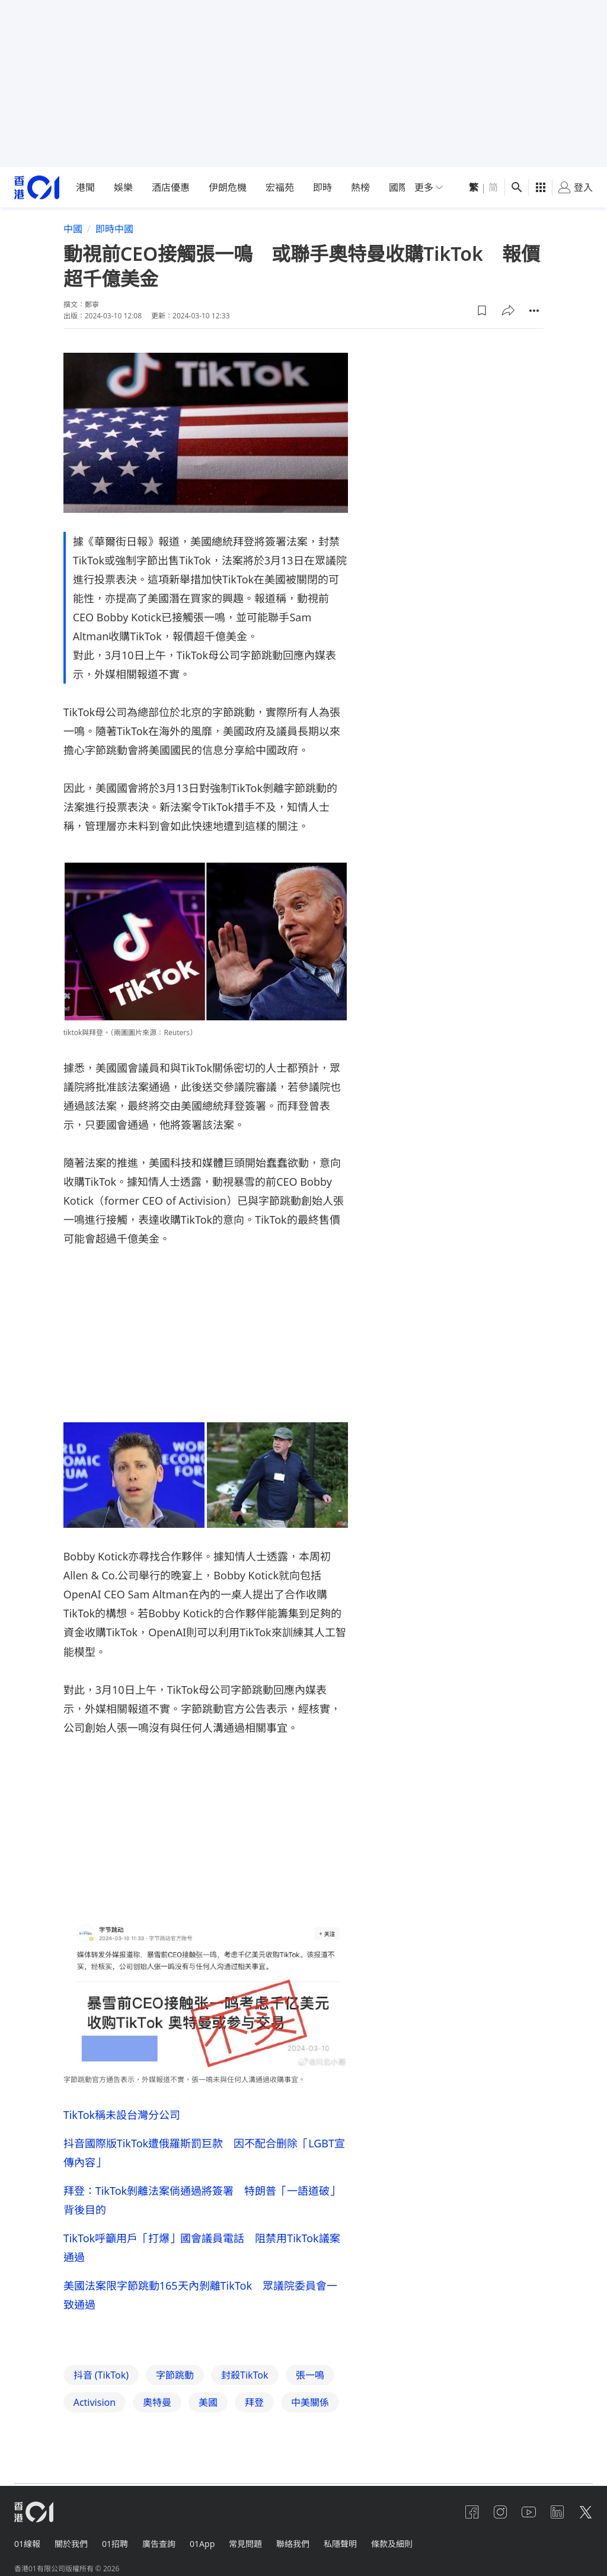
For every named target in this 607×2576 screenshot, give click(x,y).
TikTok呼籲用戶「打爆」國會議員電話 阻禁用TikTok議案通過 (201, 2247)
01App (202, 2543)
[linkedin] (557, 2512)
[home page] (36, 187)
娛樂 (123, 187)
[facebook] (472, 2512)
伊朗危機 (228, 187)
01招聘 (115, 2543)
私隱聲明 (340, 2543)
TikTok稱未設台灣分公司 (122, 2115)
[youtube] (529, 2512)
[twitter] (586, 2512)
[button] (481, 310)
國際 (398, 187)
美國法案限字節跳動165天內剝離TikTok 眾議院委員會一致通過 (200, 2295)
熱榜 (360, 187)
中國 (72, 228)
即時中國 (114, 228)
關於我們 (71, 2543)
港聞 (85, 187)
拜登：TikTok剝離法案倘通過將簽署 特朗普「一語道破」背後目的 (202, 2200)
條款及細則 (392, 2543)
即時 (322, 187)
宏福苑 (280, 187)
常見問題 (245, 2543)
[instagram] (500, 2512)
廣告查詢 (158, 2543)
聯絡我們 (292, 2543)
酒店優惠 (171, 187)
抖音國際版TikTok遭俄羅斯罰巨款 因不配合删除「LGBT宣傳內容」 (204, 2152)
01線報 (27, 2543)
